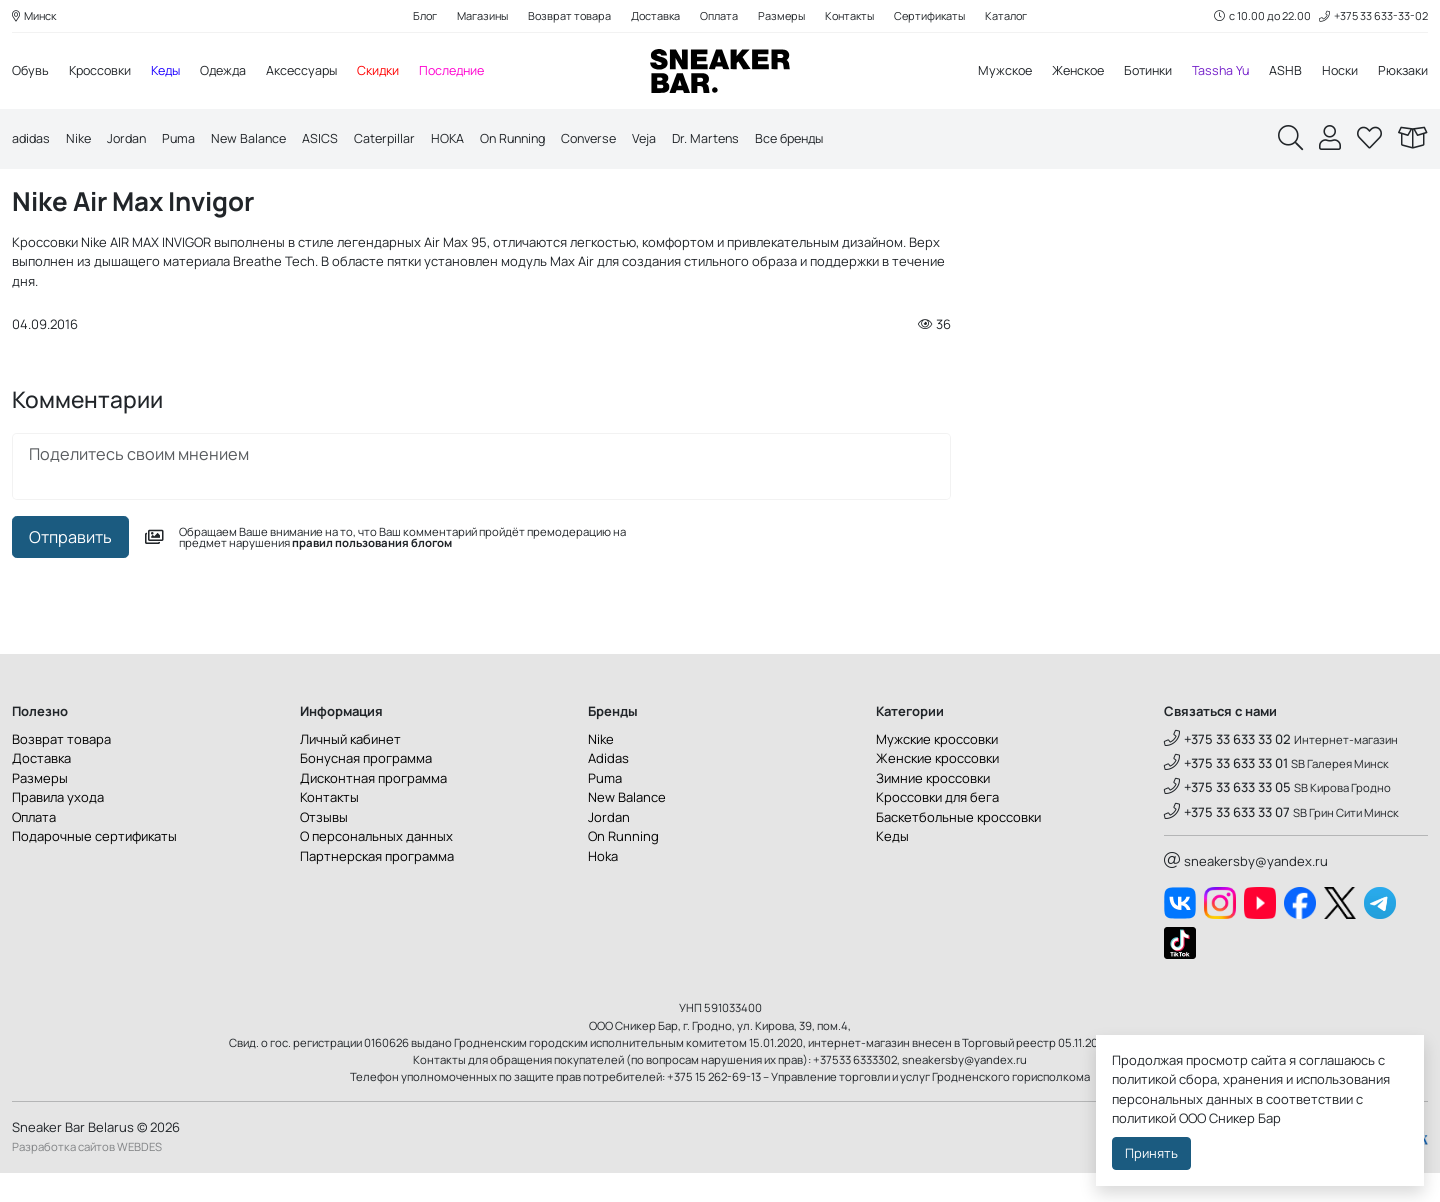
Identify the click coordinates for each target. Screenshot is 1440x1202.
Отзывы (324, 846)
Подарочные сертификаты (94, 866)
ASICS (330, 140)
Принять (1151, 1153)
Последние (470, 72)
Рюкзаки (1402, 72)
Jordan (131, 140)
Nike (81, 140)
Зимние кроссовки (933, 807)
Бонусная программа (366, 788)
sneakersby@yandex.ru (1246, 890)
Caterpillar (395, 140)
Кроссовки (103, 72)
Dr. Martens (732, 140)
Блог (416, 16)
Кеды (172, 72)
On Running (528, 140)
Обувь (31, 72)
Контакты (853, 16)
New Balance (257, 140)
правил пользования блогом (372, 572)
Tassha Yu (1217, 72)
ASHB (1283, 72)
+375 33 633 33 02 (1227, 768)
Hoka (603, 885)
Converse (610, 140)
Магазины (476, 16)
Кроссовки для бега (937, 827)
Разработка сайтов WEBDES (87, 1176)
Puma (185, 140)
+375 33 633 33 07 (1227, 841)
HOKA (460, 140)
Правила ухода (58, 827)
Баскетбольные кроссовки (958, 846)
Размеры (782, 16)
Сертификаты (937, 16)
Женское (1067, 72)
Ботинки (1141, 72)
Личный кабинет (350, 768)
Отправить (70, 566)
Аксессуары (315, 72)
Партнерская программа (377, 885)
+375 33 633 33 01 (1226, 792)
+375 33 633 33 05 (1227, 817)
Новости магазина (259, 192)
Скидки (393, 72)
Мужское (991, 72)
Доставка (653, 16)
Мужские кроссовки (937, 768)
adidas (32, 140)
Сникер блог (131, 192)
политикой (1144, 1118)
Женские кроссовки (937, 788)
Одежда (233, 72)
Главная (40, 192)
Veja (668, 140)
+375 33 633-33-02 (1372, 16)
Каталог (1016, 16)
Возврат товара (565, 16)
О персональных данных (376, 866)
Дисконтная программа (373, 807)
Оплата (718, 16)
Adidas (608, 788)
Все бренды (820, 140)
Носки (1338, 72)
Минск (36, 16)
